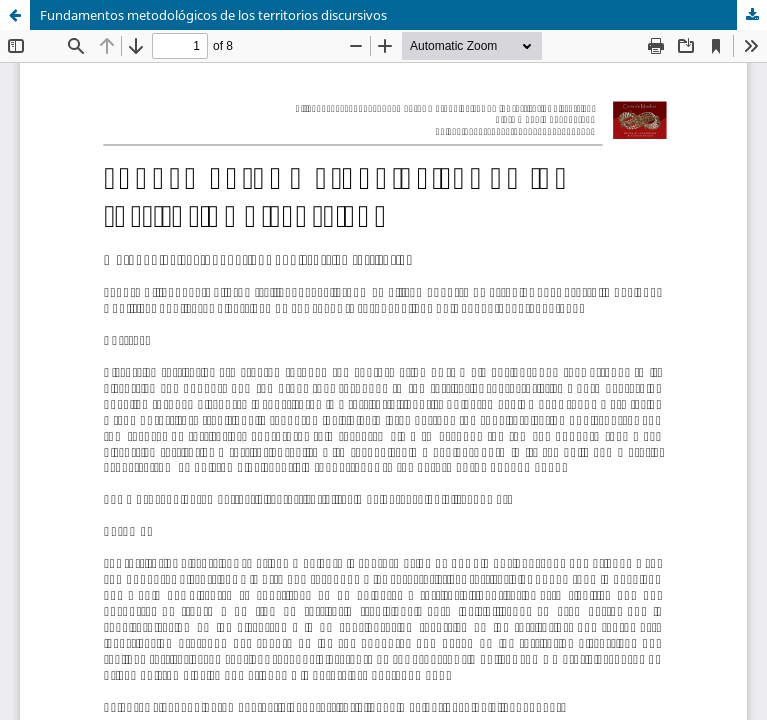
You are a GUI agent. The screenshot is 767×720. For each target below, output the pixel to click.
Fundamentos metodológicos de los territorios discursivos (213, 15)
